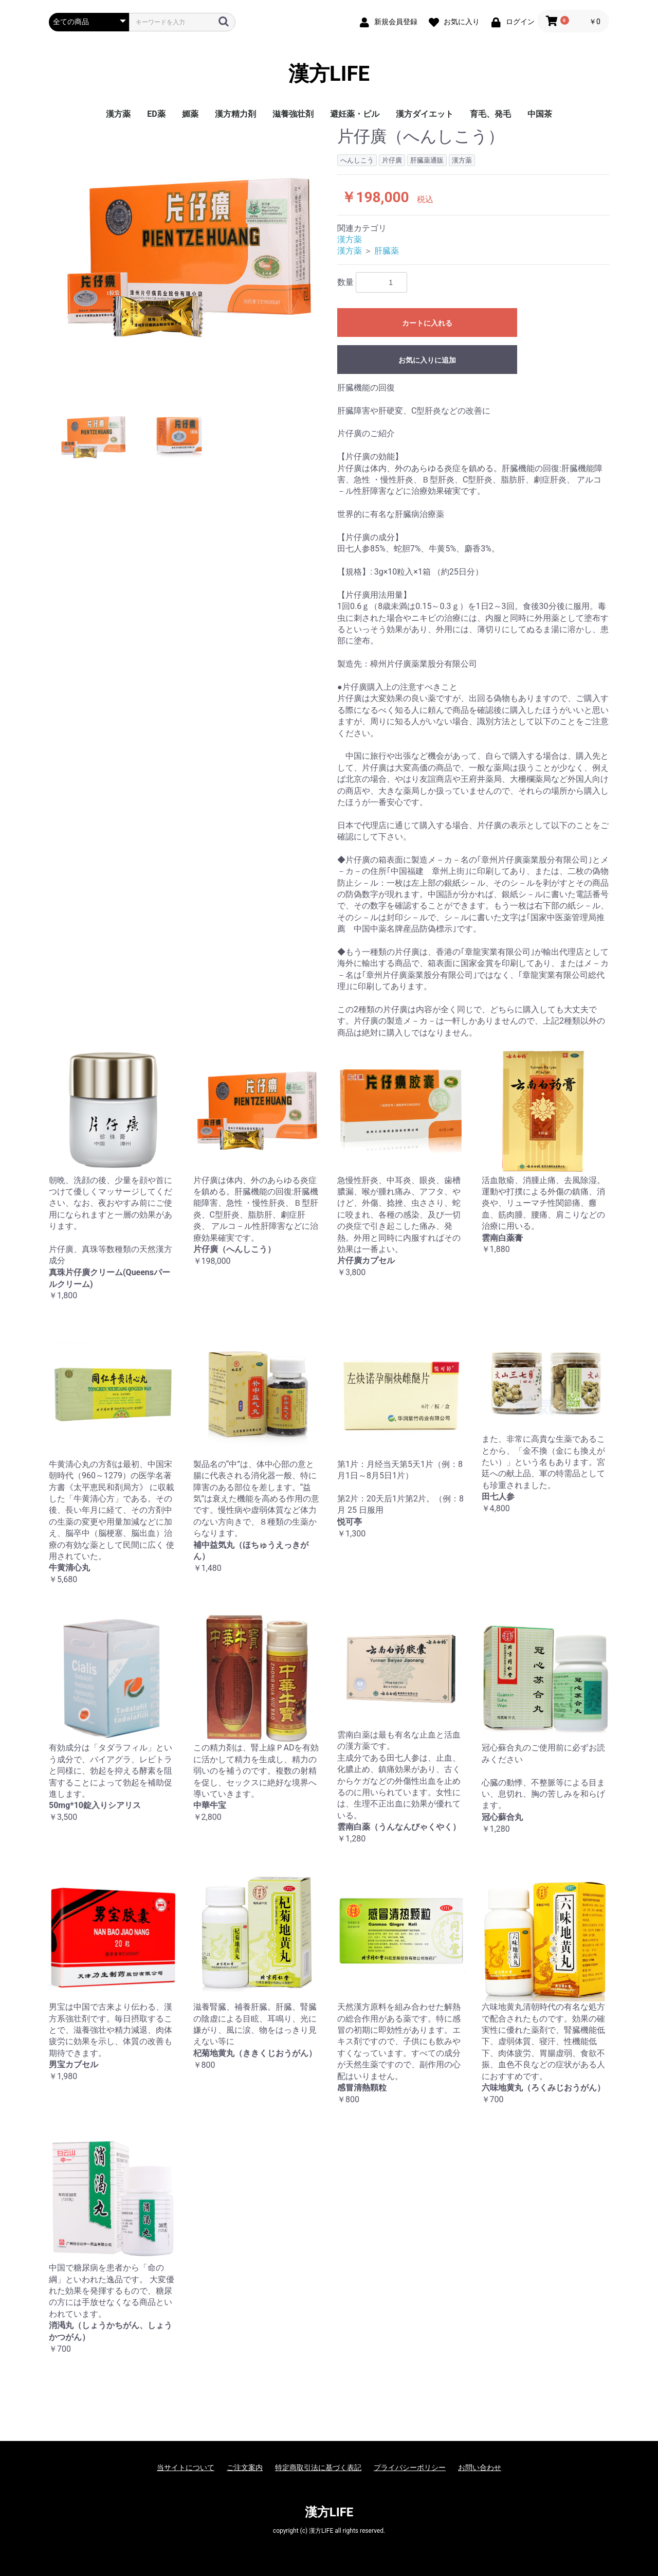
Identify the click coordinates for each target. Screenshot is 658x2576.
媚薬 (190, 114)
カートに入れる (427, 323)
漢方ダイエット (424, 114)
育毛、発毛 (490, 114)
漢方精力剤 (235, 114)
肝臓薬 (386, 251)
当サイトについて (185, 2467)
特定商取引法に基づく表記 (318, 2467)
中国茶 (539, 114)
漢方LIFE (329, 74)
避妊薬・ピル (354, 114)
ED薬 (156, 114)
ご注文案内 (245, 2467)
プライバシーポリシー (410, 2467)
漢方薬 (118, 114)
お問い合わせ (479, 2467)
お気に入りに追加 (427, 360)
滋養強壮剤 (293, 114)
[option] (189, 257)
